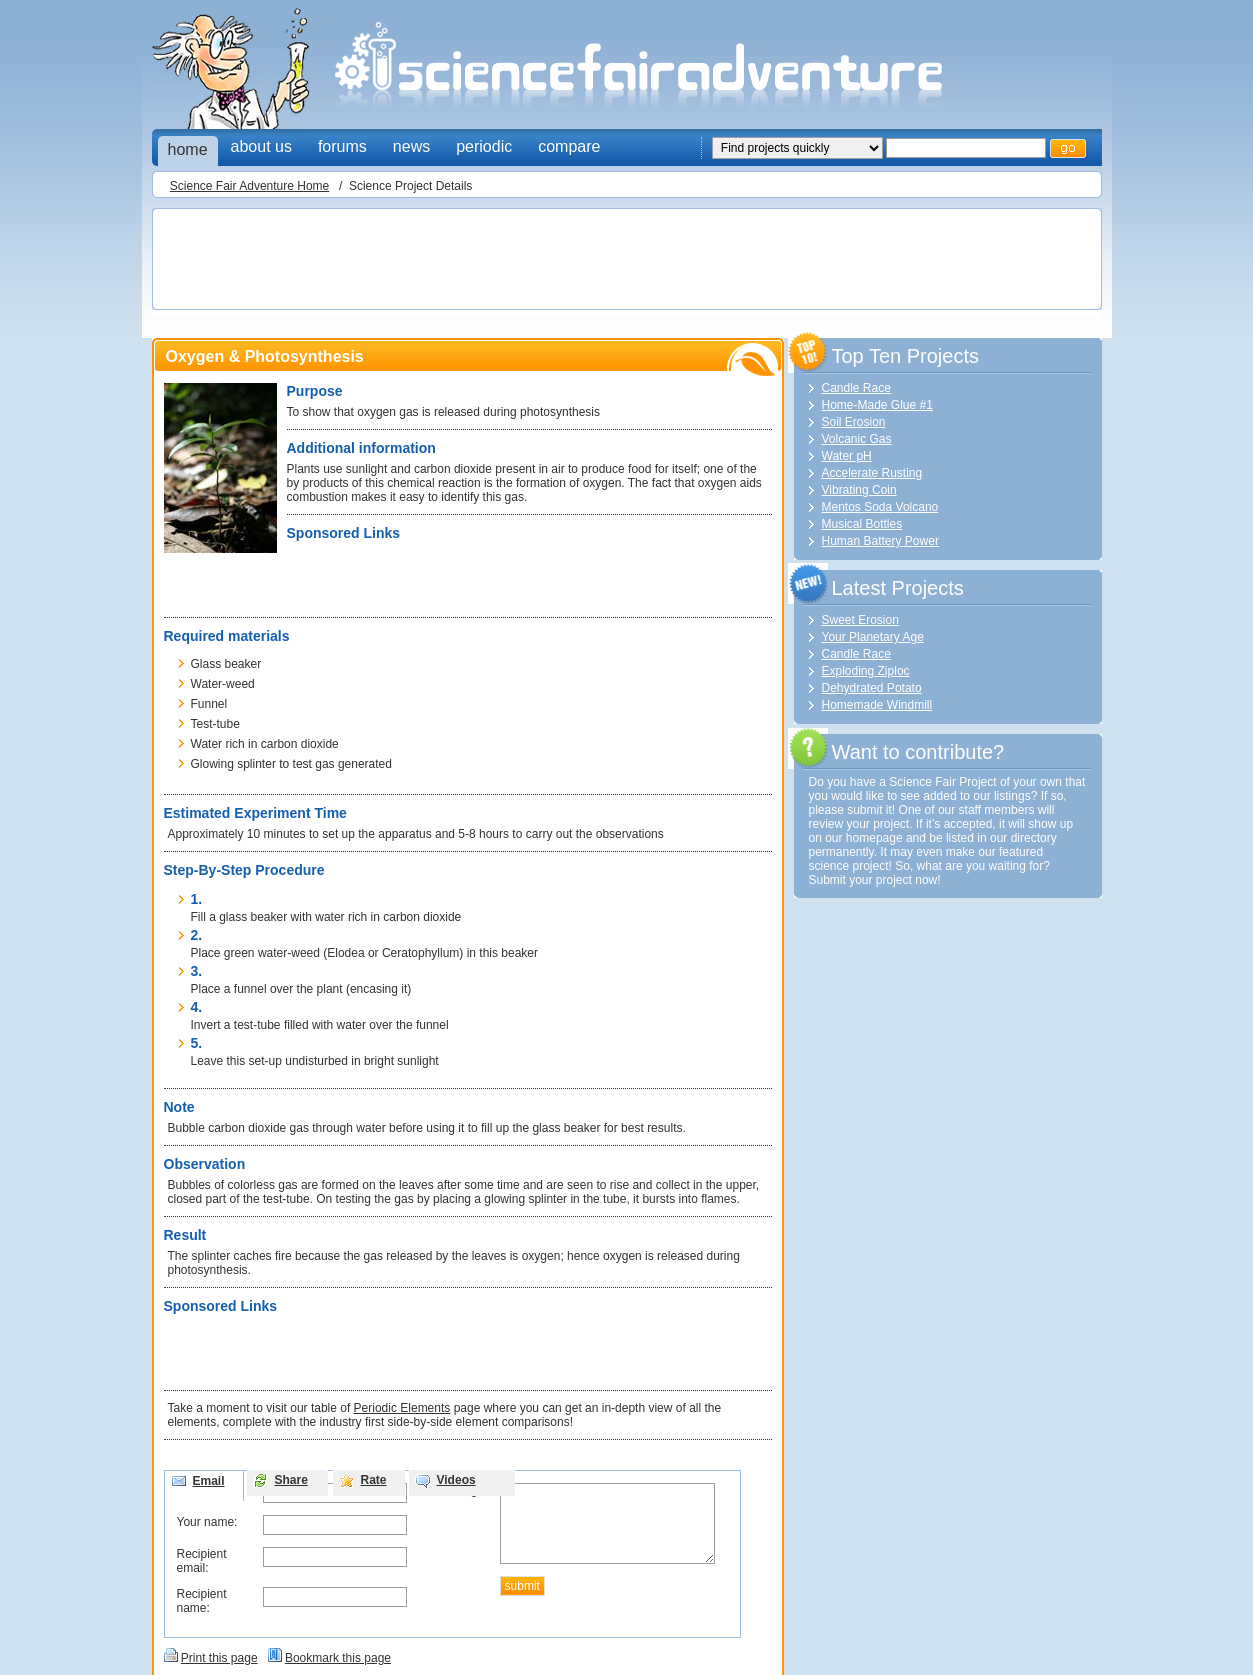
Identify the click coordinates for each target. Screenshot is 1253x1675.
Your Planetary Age (873, 637)
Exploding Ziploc (866, 671)
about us (261, 146)
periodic (484, 146)
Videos (456, 1480)
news (411, 146)
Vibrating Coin (859, 490)
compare (569, 146)
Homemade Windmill (877, 705)
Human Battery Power (880, 541)
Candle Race (856, 388)
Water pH (847, 456)
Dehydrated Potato (872, 688)
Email (209, 1481)
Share (291, 1480)
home (188, 149)
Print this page (219, 1658)
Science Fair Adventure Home (249, 186)
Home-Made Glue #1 (877, 405)
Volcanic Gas (857, 439)
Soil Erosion (854, 422)
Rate (374, 1480)
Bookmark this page (338, 1658)
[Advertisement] (522, 261)
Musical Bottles (862, 524)
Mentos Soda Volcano (880, 507)
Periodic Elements (402, 1408)
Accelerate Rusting (872, 473)
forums (342, 146)
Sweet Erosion (860, 620)
